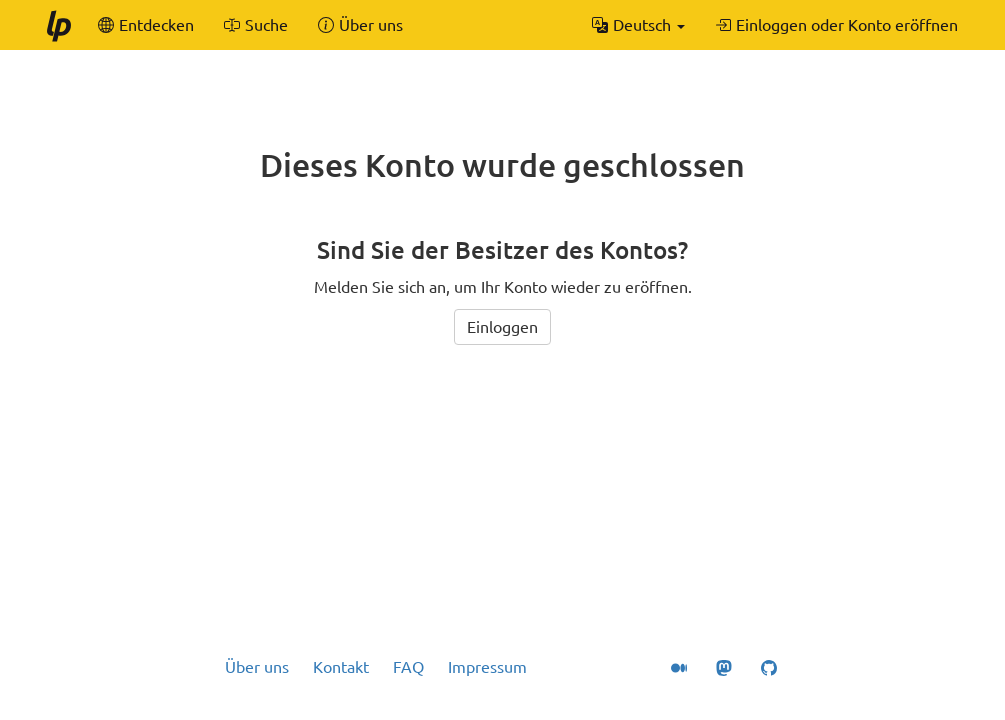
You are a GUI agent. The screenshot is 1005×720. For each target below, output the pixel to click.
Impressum (487, 667)
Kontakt (341, 667)
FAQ (408, 667)
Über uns (257, 667)
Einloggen (502, 327)
